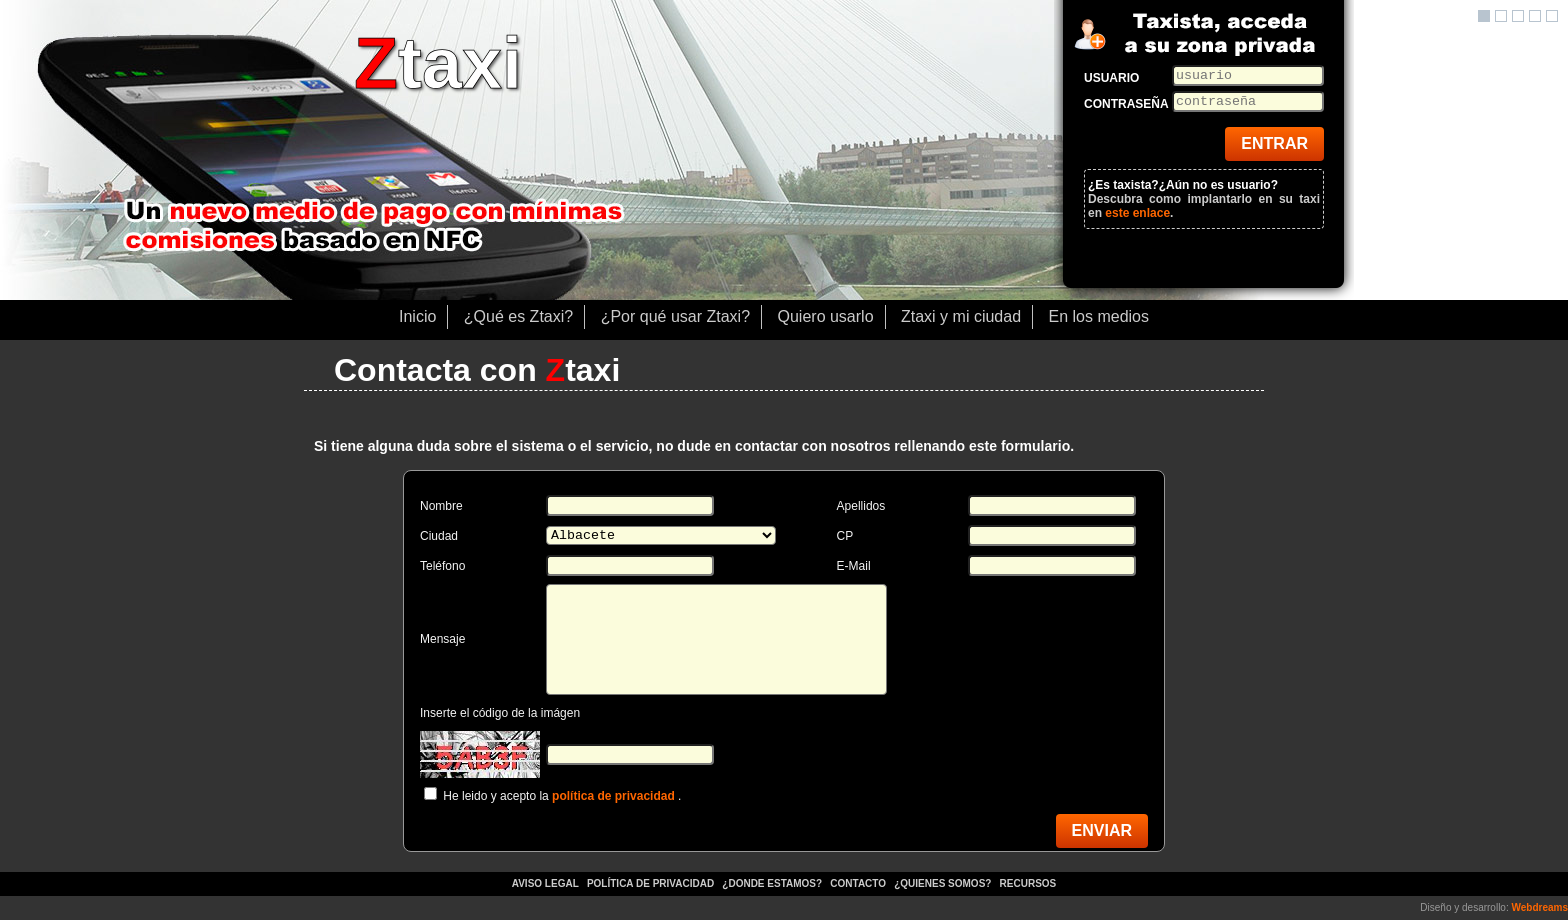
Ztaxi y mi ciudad (961, 316)
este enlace (1137, 213)
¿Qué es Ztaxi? (518, 316)
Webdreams (1539, 907)
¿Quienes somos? (944, 883)
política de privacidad (613, 796)
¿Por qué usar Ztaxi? (675, 316)
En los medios (1099, 316)
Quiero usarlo (826, 316)
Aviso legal (545, 883)
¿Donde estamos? (773, 883)
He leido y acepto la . (562, 796)
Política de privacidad (650, 883)
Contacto (857, 883)
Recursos (1028, 883)
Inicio (417, 316)
